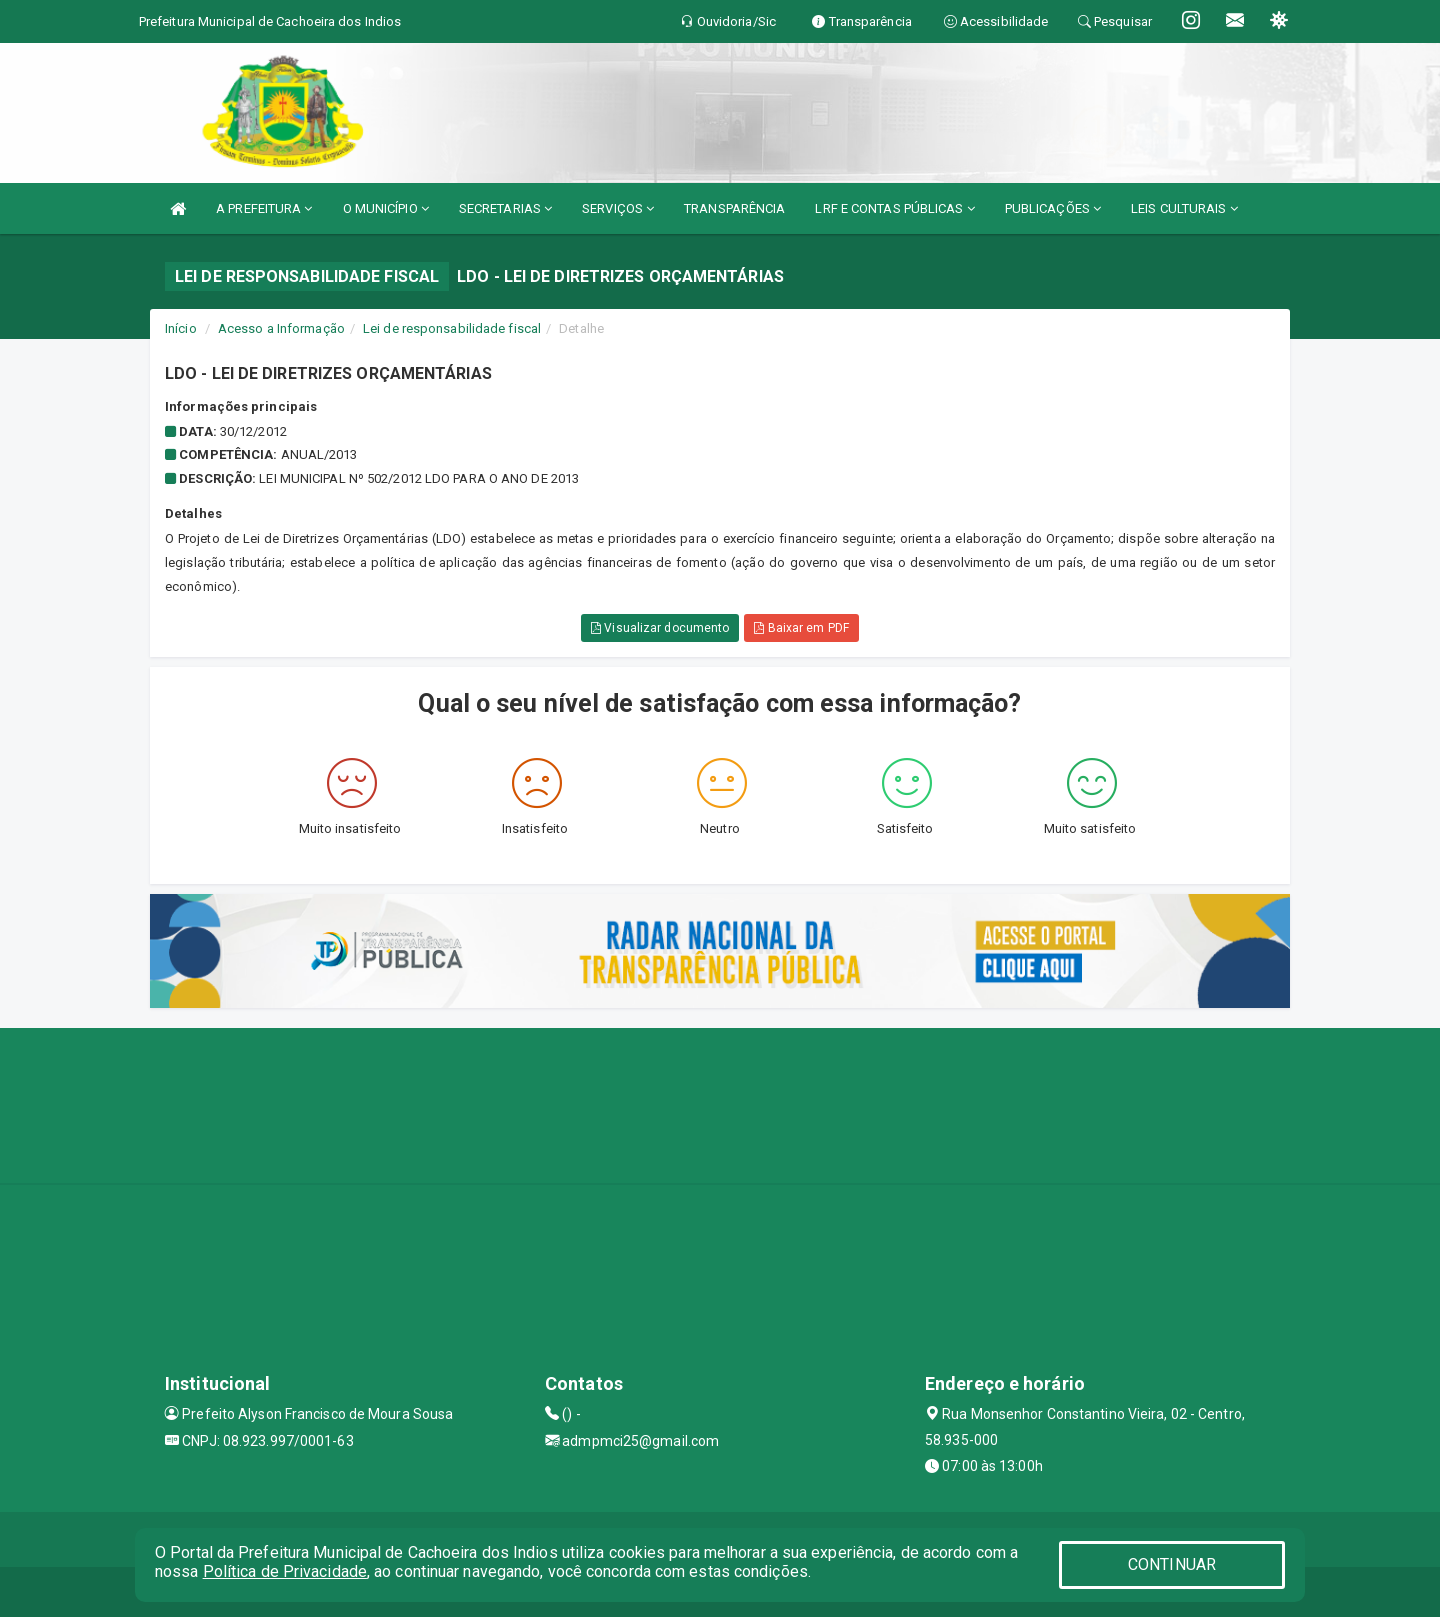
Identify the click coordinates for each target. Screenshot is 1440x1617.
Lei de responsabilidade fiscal (452, 328)
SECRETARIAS (505, 208)
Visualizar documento (660, 628)
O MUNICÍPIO (386, 208)
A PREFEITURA (264, 208)
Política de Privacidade (285, 1571)
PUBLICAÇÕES (1053, 208)
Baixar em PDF (801, 628)
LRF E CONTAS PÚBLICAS (894, 208)
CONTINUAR (1172, 1564)
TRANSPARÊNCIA (734, 208)
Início (181, 328)
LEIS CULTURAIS (1184, 208)
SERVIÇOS (618, 208)
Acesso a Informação (281, 328)
